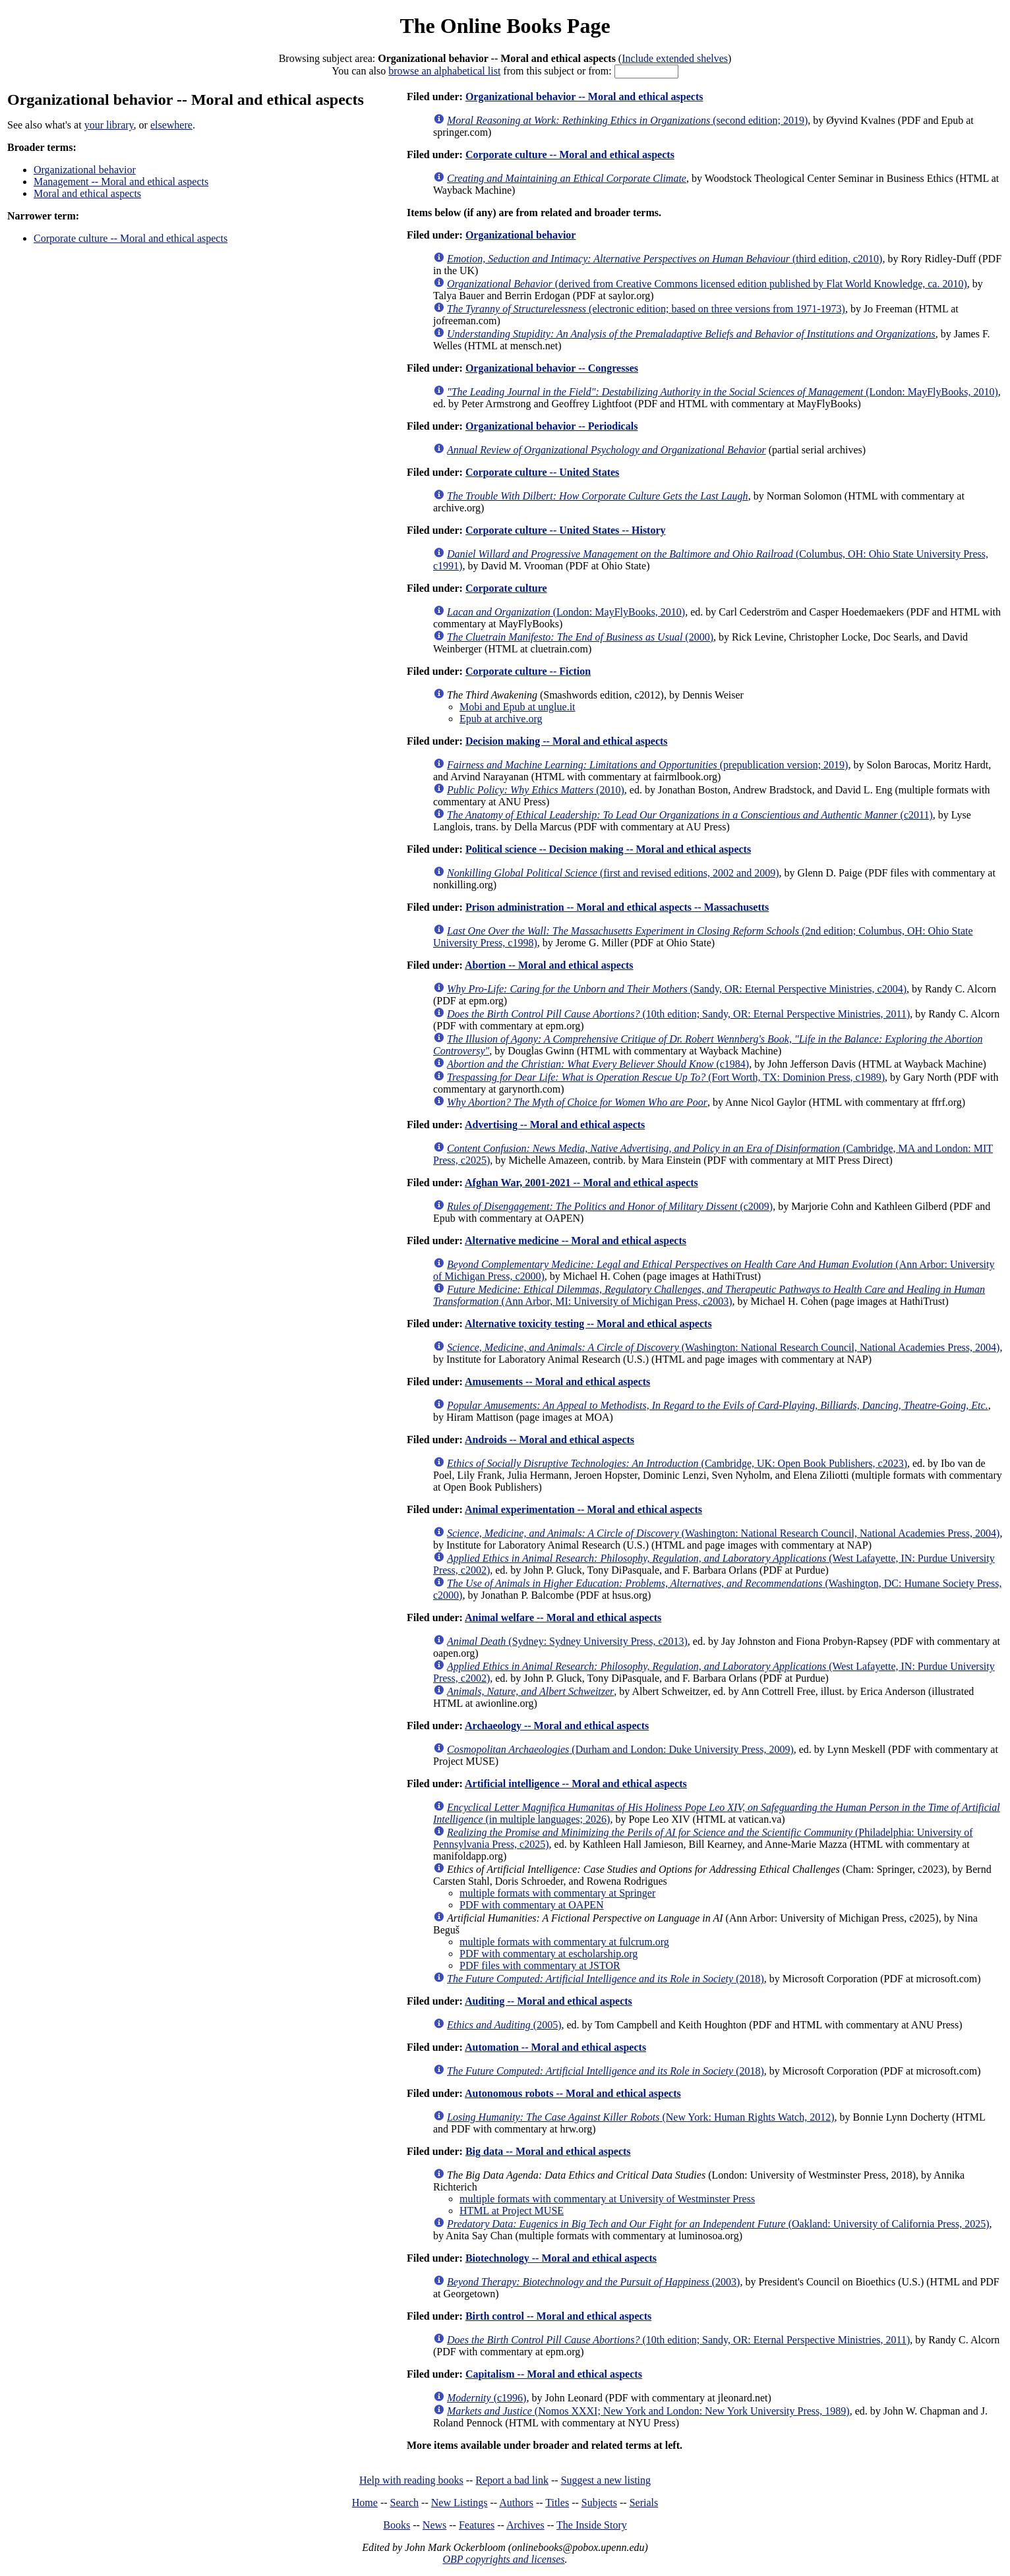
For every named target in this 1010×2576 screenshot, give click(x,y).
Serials (644, 2502)
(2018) (605, 1978)
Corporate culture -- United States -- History (565, 530)
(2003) (593, 2281)
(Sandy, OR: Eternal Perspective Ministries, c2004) (676, 988)
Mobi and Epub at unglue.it (518, 706)
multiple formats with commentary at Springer (557, 1893)
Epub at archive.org (501, 718)
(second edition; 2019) (627, 120)
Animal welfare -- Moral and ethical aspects (563, 1617)
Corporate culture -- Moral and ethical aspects (130, 238)
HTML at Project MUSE (512, 2210)
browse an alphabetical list (444, 70)
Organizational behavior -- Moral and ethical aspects (584, 96)
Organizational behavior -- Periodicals (551, 426)
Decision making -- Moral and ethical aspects (566, 741)
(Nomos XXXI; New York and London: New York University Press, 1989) (648, 2411)
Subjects (599, 2502)
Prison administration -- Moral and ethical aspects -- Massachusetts (617, 907)
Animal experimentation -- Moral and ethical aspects (583, 1509)
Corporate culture (506, 588)
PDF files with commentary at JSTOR (540, 1965)
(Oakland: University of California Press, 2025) (718, 2223)
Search (404, 2502)
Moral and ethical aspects (87, 193)
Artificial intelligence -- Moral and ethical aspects (576, 1783)
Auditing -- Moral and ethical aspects (548, 2001)
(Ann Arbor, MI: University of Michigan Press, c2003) (709, 1295)
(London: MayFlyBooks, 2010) (722, 391)
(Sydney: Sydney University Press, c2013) (567, 1641)
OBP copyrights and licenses (503, 2559)
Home (365, 2502)
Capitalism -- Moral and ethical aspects (553, 2374)
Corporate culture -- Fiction (528, 671)
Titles (557, 2502)
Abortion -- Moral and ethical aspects (549, 965)
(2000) (580, 637)
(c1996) (486, 2397)
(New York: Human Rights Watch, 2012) (640, 2117)
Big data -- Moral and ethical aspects (548, 2151)
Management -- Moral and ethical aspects (121, 181)
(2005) (504, 2024)
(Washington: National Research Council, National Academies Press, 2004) (723, 1347)
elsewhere (171, 124)
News (434, 2525)
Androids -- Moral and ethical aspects (549, 1439)
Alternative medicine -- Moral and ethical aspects (575, 1240)
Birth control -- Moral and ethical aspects (558, 2316)
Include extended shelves (675, 58)
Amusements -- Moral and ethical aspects (557, 1381)
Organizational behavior (85, 169)
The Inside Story (591, 2525)
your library (109, 124)
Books (396, 2525)
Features (476, 2525)
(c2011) (690, 814)
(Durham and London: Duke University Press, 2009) (620, 1749)
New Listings (459, 2502)
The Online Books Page (505, 26)
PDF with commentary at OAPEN (532, 1904)
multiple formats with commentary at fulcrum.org (564, 1941)
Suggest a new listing (606, 2480)
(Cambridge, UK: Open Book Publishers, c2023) (677, 1463)
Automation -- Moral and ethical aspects (555, 2047)
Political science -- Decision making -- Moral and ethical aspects (608, 849)
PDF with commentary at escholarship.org (549, 1953)
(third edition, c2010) (664, 258)
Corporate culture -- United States (542, 472)
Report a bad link (512, 2480)
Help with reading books (411, 2480)
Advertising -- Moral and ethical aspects (555, 1124)
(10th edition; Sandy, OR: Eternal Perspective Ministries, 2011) (678, 1013)
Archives (525, 2525)
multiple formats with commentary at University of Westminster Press (607, 2198)
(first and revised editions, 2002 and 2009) (613, 872)
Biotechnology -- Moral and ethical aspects (561, 2258)
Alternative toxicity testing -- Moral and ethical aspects (588, 1323)
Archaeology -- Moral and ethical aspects (557, 1725)
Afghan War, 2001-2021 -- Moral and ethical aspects (581, 1182)
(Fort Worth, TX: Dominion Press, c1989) (666, 1077)
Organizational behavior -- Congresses (551, 368)
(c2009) (610, 1206)
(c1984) (598, 1064)
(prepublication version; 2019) (647, 764)
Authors (516, 2502)
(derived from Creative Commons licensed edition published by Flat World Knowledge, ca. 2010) (707, 283)
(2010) (535, 789)
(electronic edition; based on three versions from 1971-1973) (646, 308)
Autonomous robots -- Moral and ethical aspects (573, 2093)
